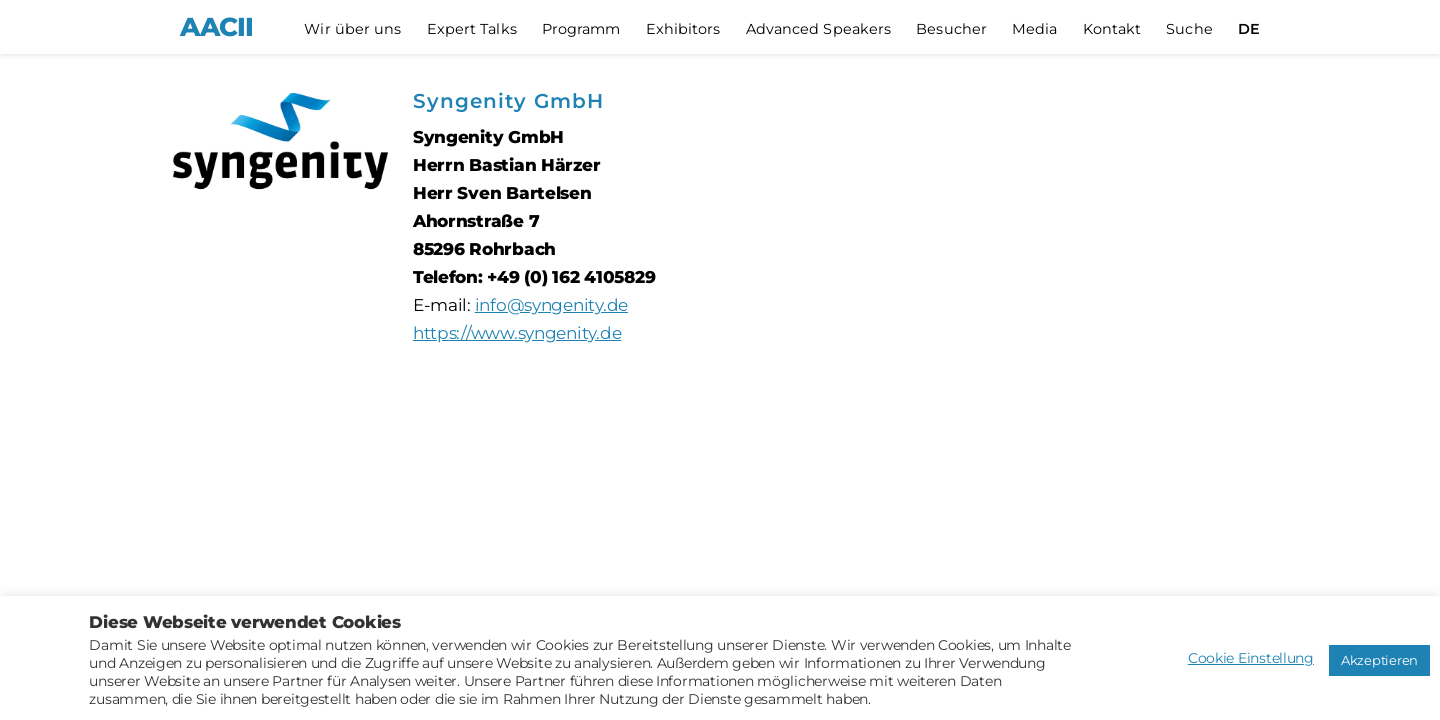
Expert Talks (472, 29)
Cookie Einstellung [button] (1251, 658)
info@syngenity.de (551, 305)
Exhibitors (683, 29)
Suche (1189, 29)
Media (1035, 29)
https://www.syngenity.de (517, 333)
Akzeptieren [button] (1379, 660)
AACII (216, 27)
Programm (581, 29)
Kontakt (1112, 29)
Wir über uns (352, 29)
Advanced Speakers (819, 29)
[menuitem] (1249, 29)
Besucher (951, 29)
